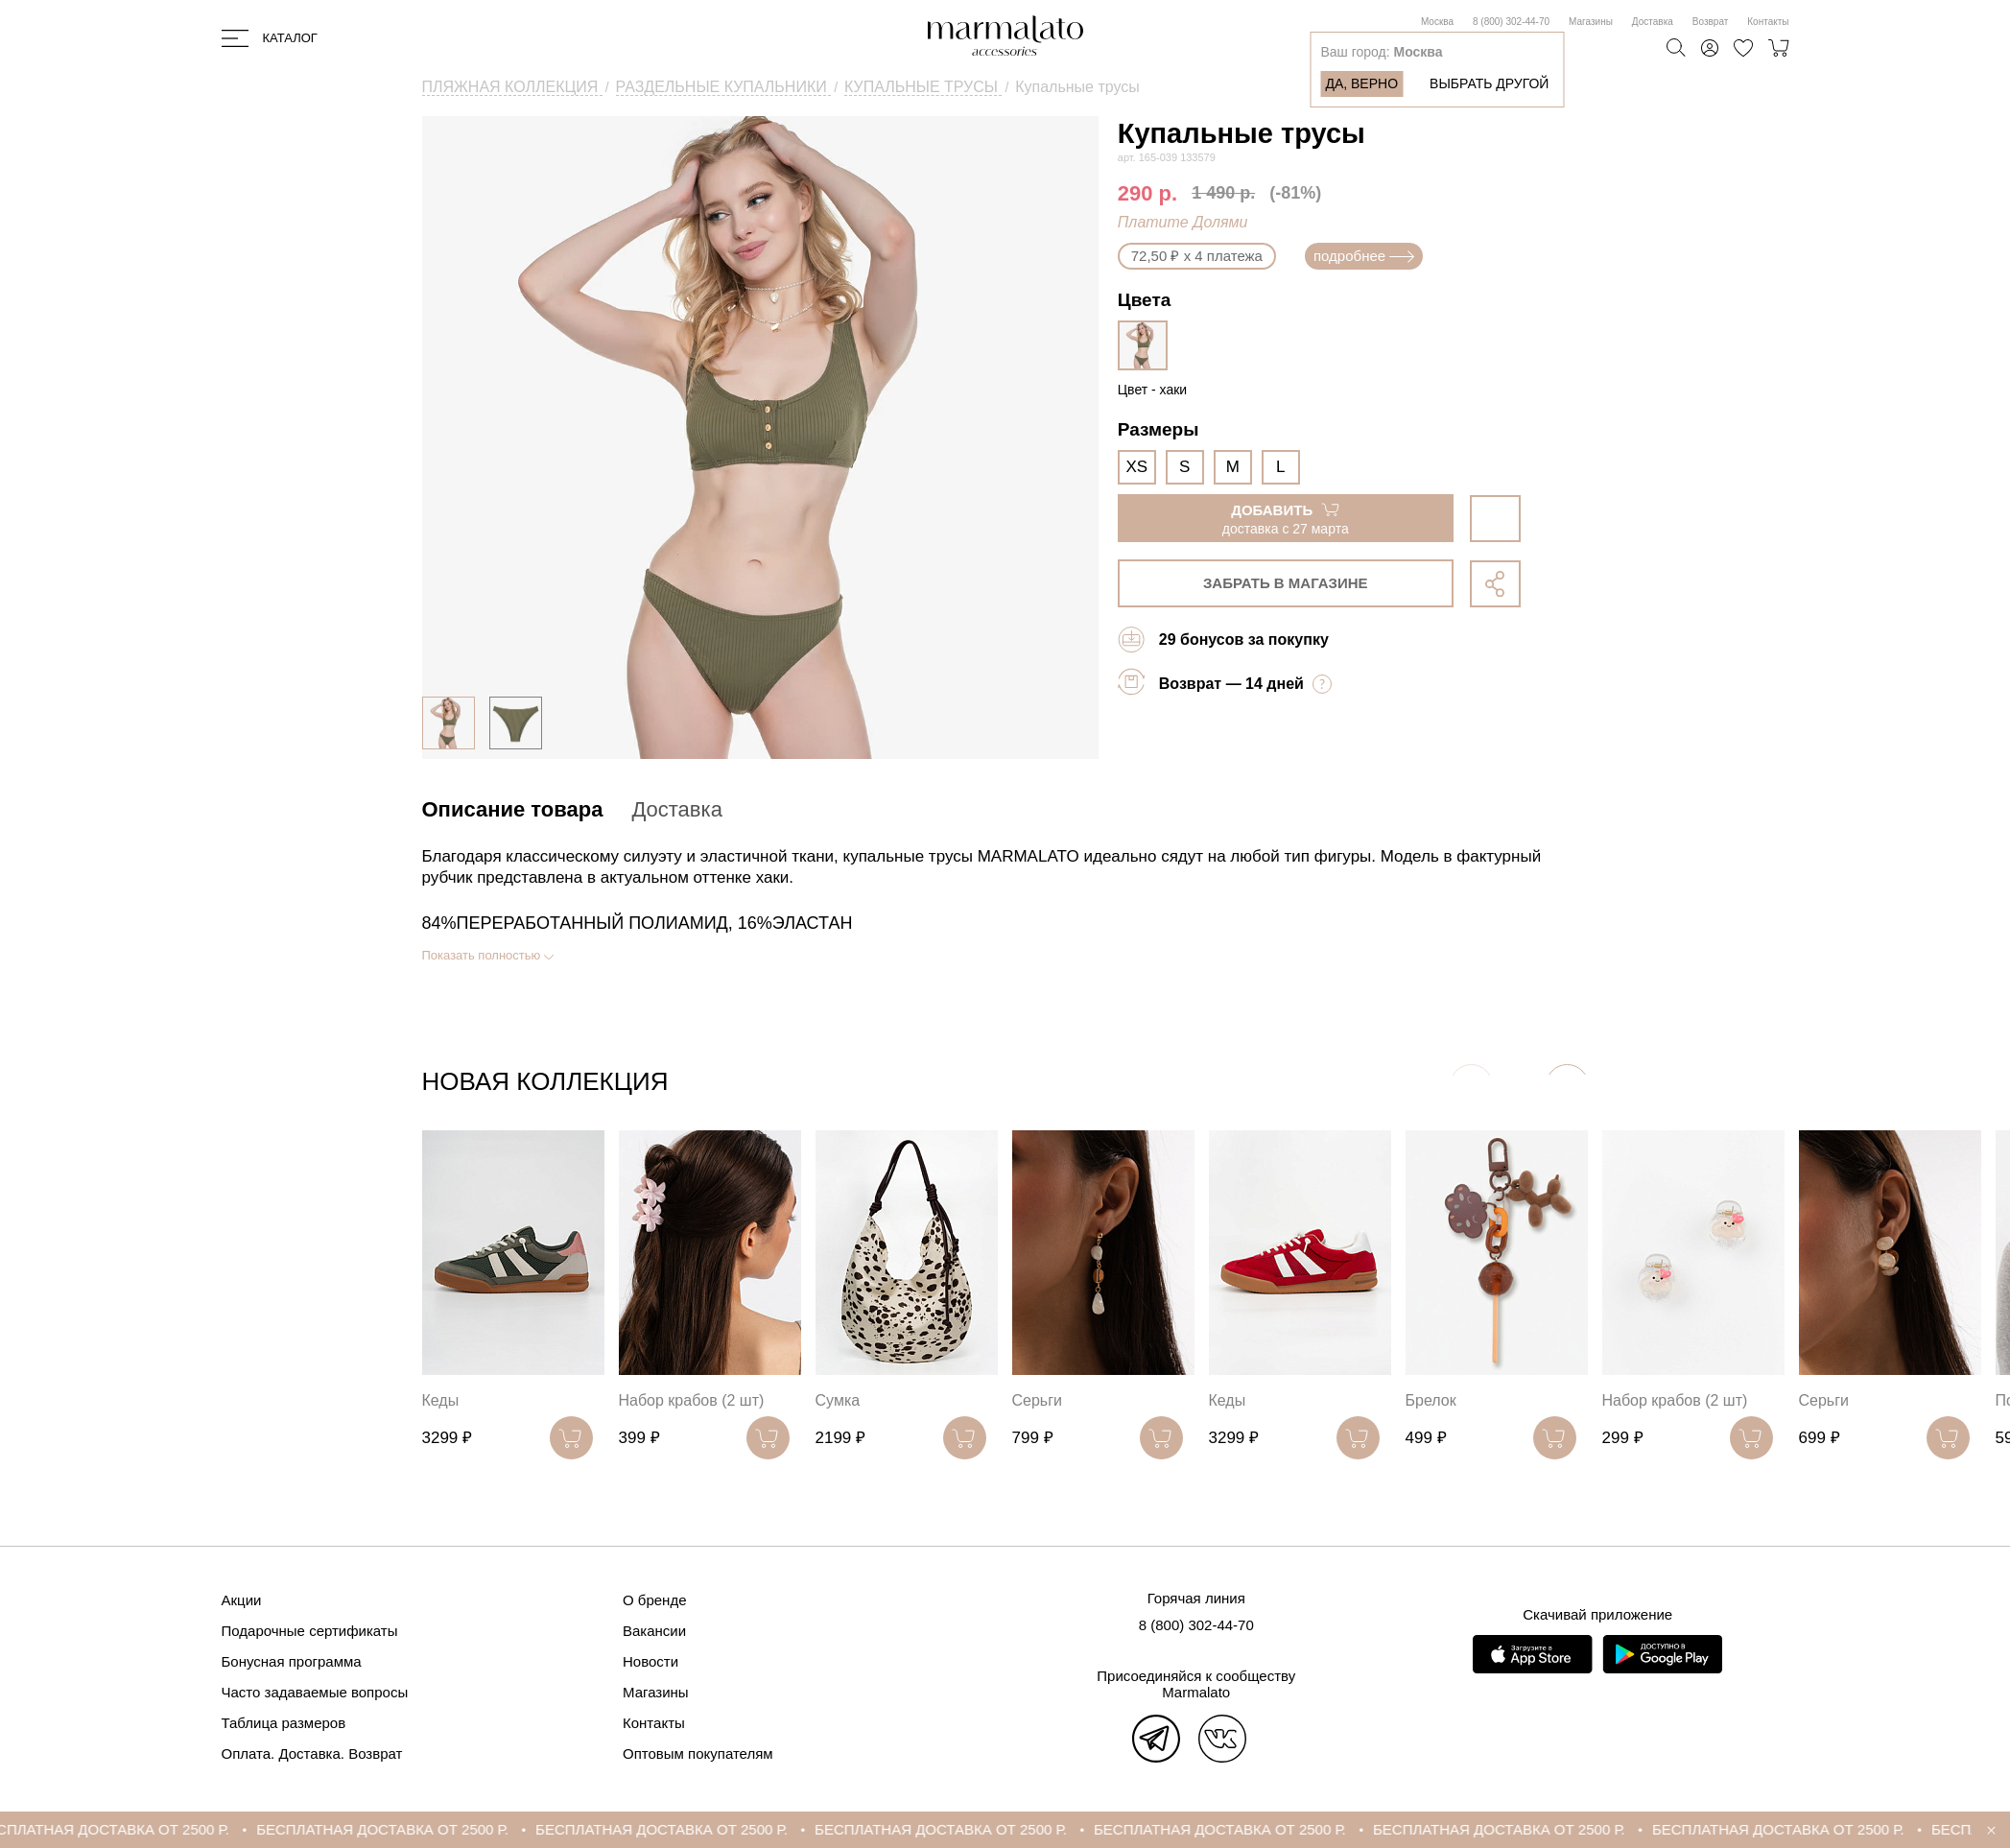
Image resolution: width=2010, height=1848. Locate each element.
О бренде (655, 1600)
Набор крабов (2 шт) (692, 1400)
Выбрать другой (1489, 83)
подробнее (1363, 256)
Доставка (1652, 21)
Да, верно (1361, 83)
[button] (1567, 1085)
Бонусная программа (292, 1661)
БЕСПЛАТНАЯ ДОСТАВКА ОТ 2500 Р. (136, 1829)
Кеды (441, 1400)
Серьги (1037, 1400)
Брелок (1431, 1400)
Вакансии (654, 1631)
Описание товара (512, 809)
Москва (1437, 21)
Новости (650, 1661)
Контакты (1767, 21)
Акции (242, 1600)
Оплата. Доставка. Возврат (312, 1753)
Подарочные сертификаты (310, 1631)
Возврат (1710, 21)
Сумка (838, 1400)
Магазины (1591, 21)
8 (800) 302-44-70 (1511, 21)
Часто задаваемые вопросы (315, 1692)
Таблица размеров (284, 1723)
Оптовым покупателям (698, 1753)
